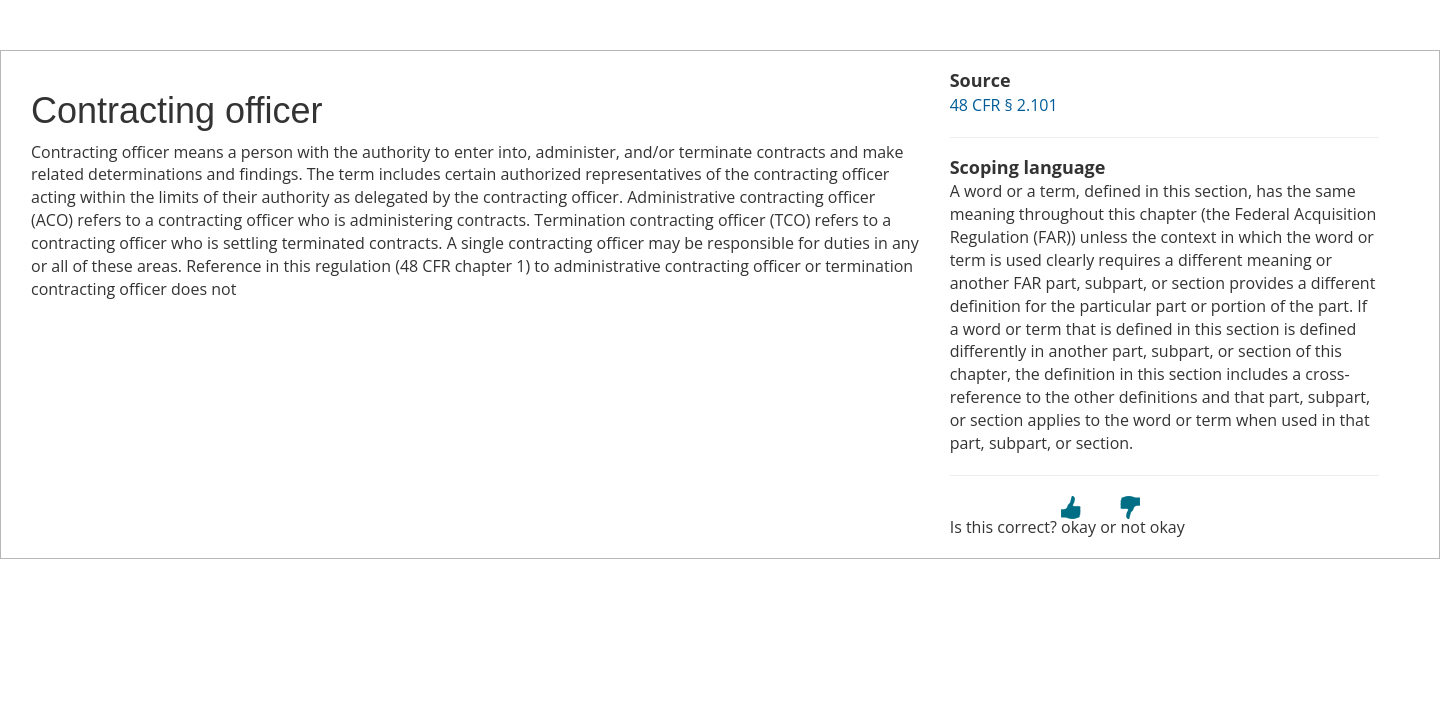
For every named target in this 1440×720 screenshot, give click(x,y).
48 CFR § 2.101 (1004, 105)
